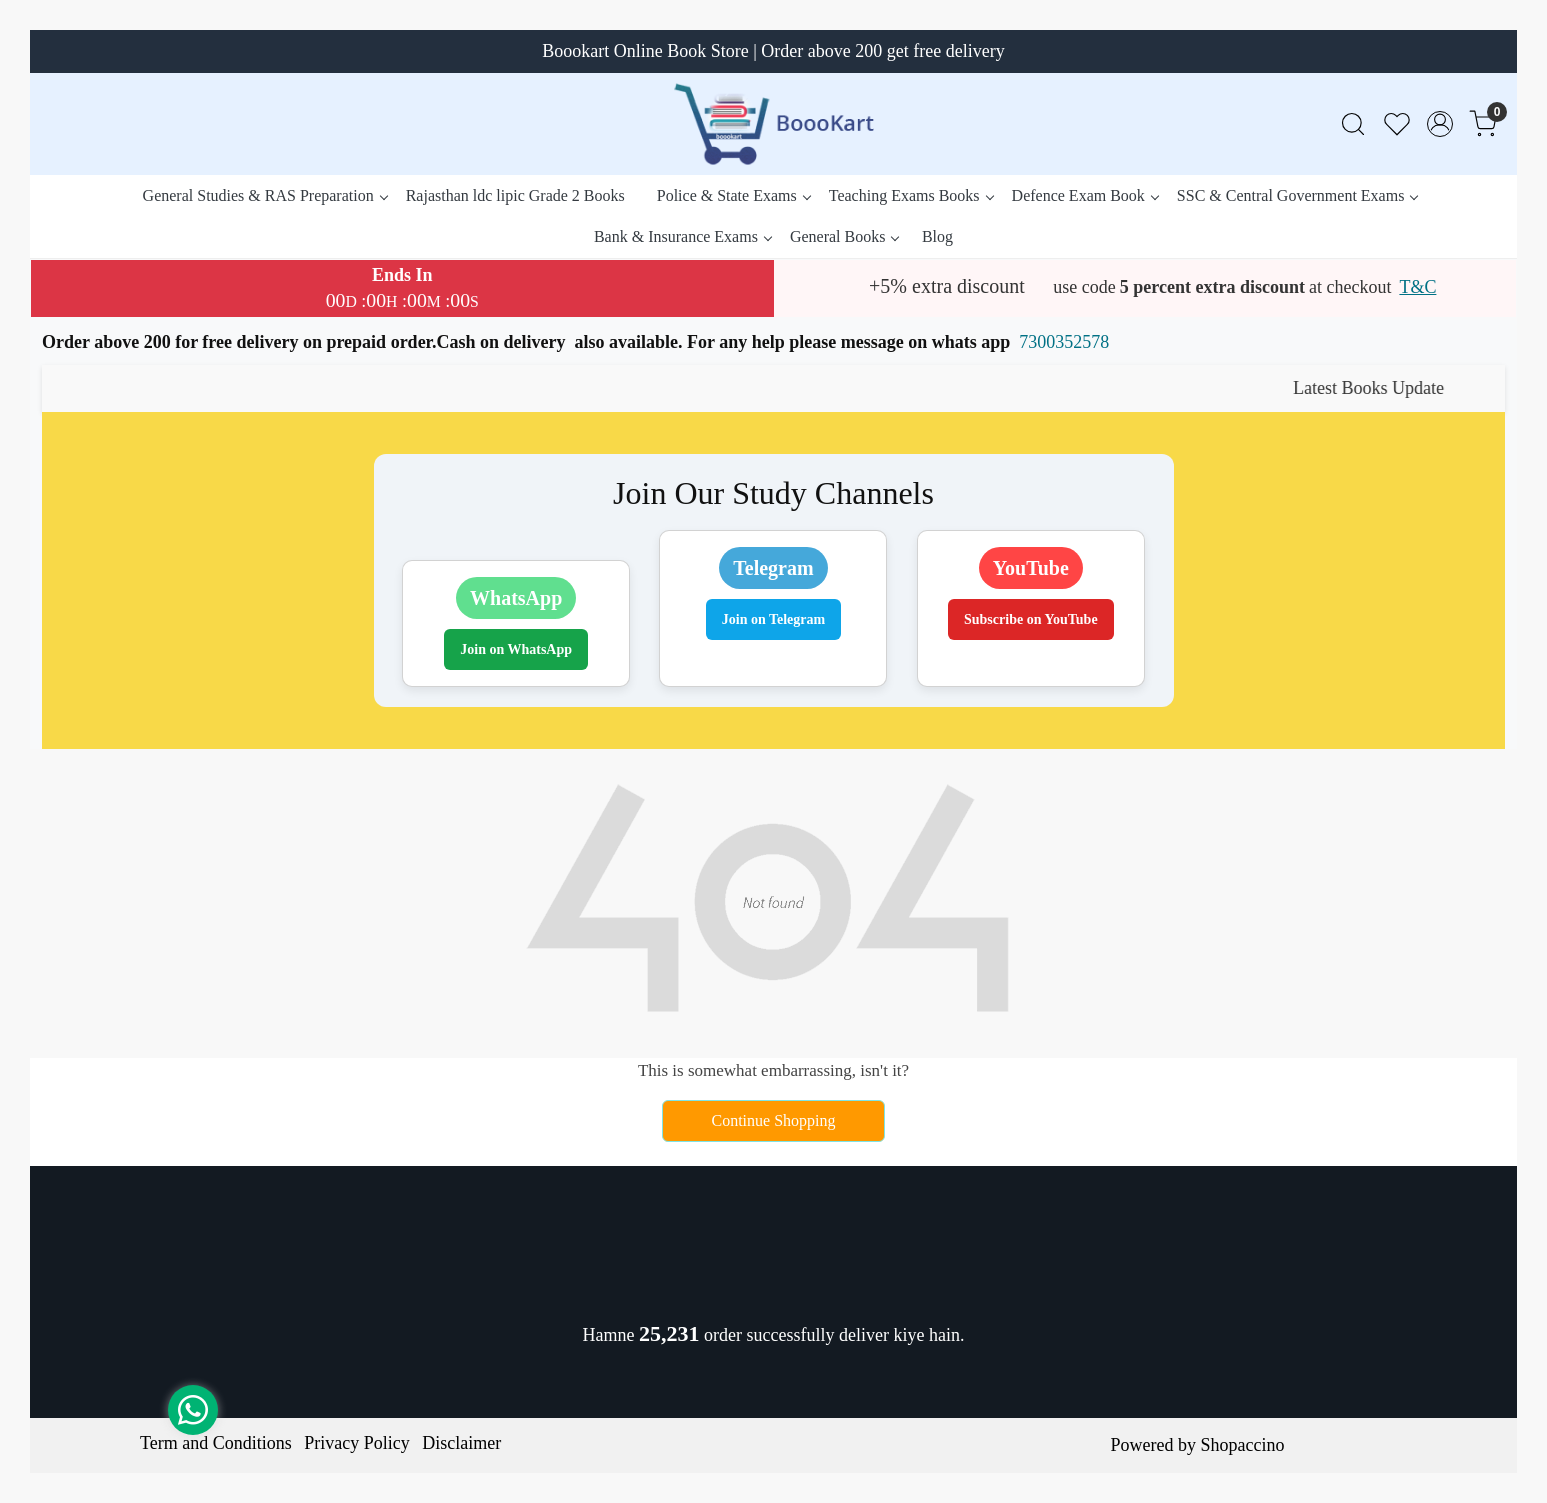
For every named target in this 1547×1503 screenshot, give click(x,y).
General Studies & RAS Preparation (265, 195)
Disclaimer (461, 1443)
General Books (844, 236)
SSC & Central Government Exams (1297, 195)
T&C (1417, 287)
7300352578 (1064, 342)
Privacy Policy (357, 1443)
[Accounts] (1440, 124)
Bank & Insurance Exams (682, 236)
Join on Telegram (773, 619)
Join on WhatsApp (516, 649)
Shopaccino (1242, 1445)
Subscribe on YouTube (1031, 619)
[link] (1353, 124)
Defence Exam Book (1085, 195)
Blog (937, 236)
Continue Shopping (773, 1120)
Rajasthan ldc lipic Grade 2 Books (515, 195)
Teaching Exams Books (911, 195)
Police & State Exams (733, 195)
